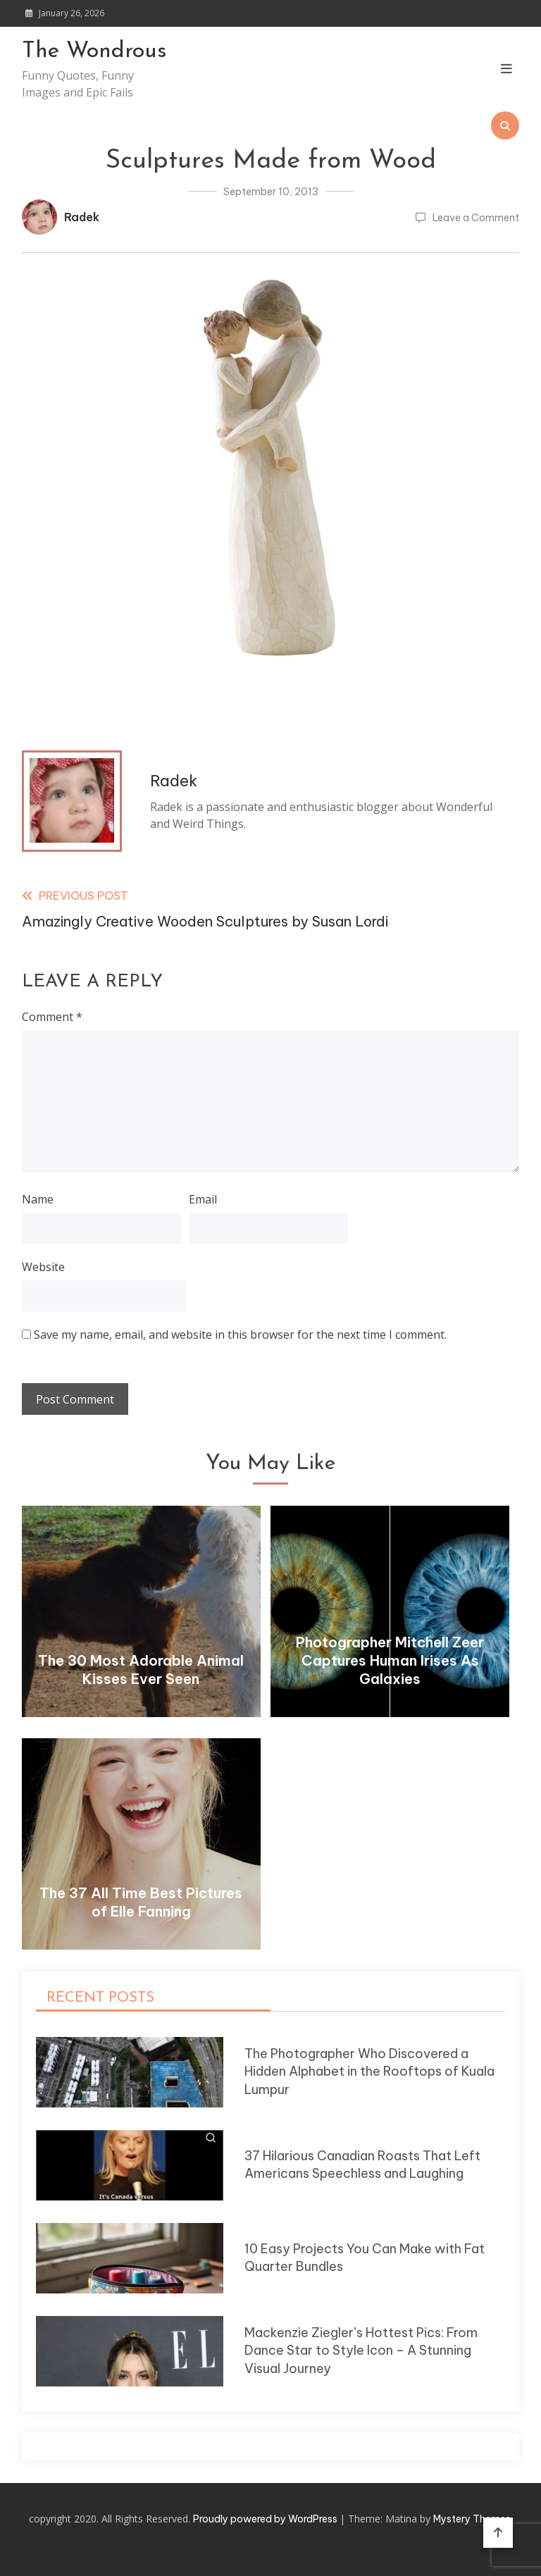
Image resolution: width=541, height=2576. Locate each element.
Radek (81, 217)
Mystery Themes (472, 2519)
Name (38, 1199)
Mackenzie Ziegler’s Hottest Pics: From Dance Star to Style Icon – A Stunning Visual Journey (361, 2350)
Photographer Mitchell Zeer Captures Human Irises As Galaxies (390, 1660)
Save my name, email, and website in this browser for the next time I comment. (240, 1334)
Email (203, 1199)
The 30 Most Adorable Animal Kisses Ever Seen (141, 1670)
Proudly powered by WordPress (266, 2519)
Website (43, 1267)
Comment (52, 1016)
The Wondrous (94, 51)
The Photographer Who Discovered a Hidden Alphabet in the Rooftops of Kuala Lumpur (369, 2071)
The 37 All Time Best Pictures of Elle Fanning (140, 1902)
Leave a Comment (476, 217)
